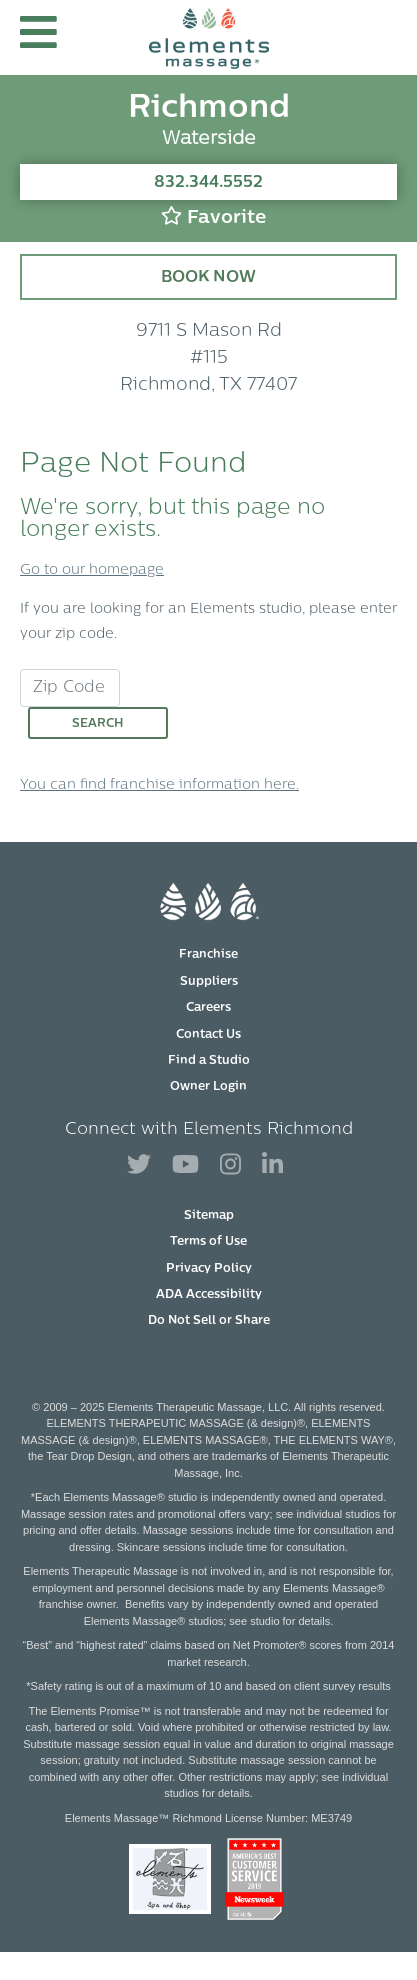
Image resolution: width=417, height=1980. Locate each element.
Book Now (208, 278)
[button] (38, 37)
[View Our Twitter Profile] (139, 1165)
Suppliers (209, 982)
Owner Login (208, 1087)
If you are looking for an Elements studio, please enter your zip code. (208, 622)
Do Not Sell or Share (209, 1321)
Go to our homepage (92, 570)
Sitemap (209, 1216)
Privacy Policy (209, 1269)
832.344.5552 (208, 183)
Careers (208, 1008)
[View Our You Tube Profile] (185, 1165)
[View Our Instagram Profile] (230, 1165)
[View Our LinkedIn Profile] (272, 1165)
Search (98, 724)
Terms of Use (208, 1242)
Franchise (208, 955)
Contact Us (208, 1035)
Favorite (213, 216)
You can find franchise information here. (159, 785)
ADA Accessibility (209, 1295)
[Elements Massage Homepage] (209, 37)
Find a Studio (209, 1061)
